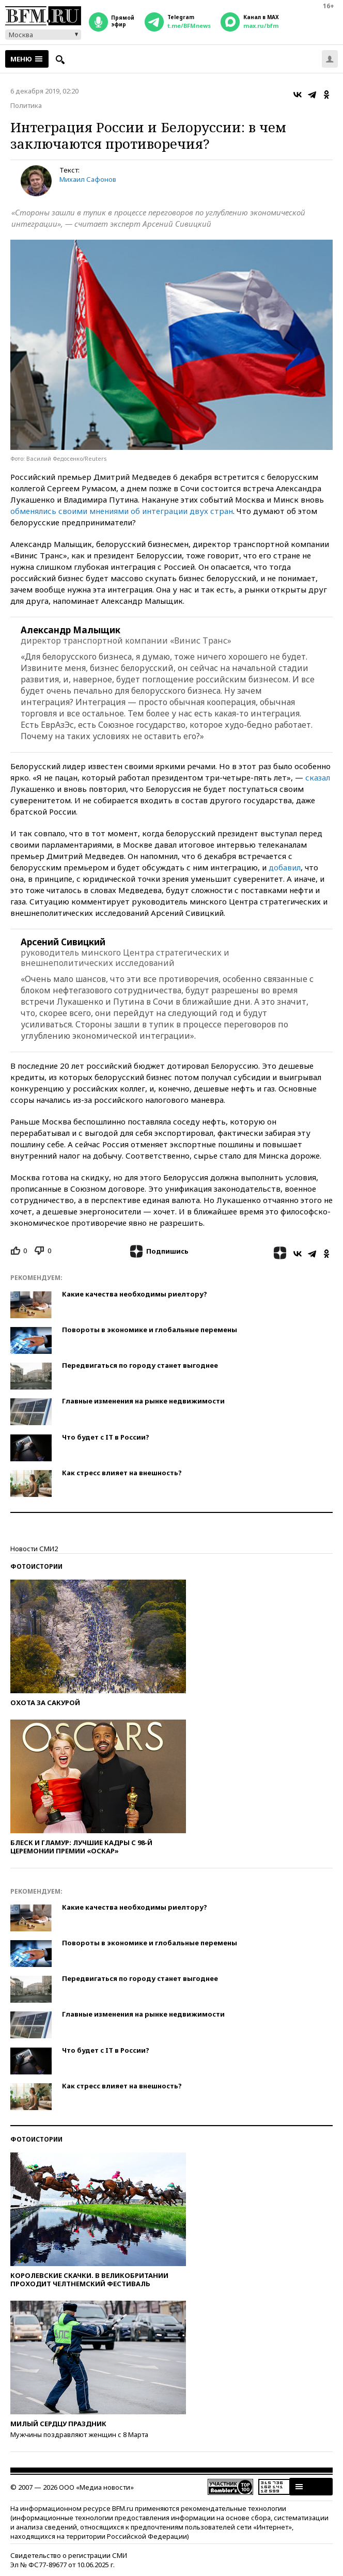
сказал (317, 777)
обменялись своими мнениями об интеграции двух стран (121, 511)
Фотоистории (36, 1566)
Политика (26, 105)
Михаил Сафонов (87, 179)
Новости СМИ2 (34, 1548)
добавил (285, 867)
